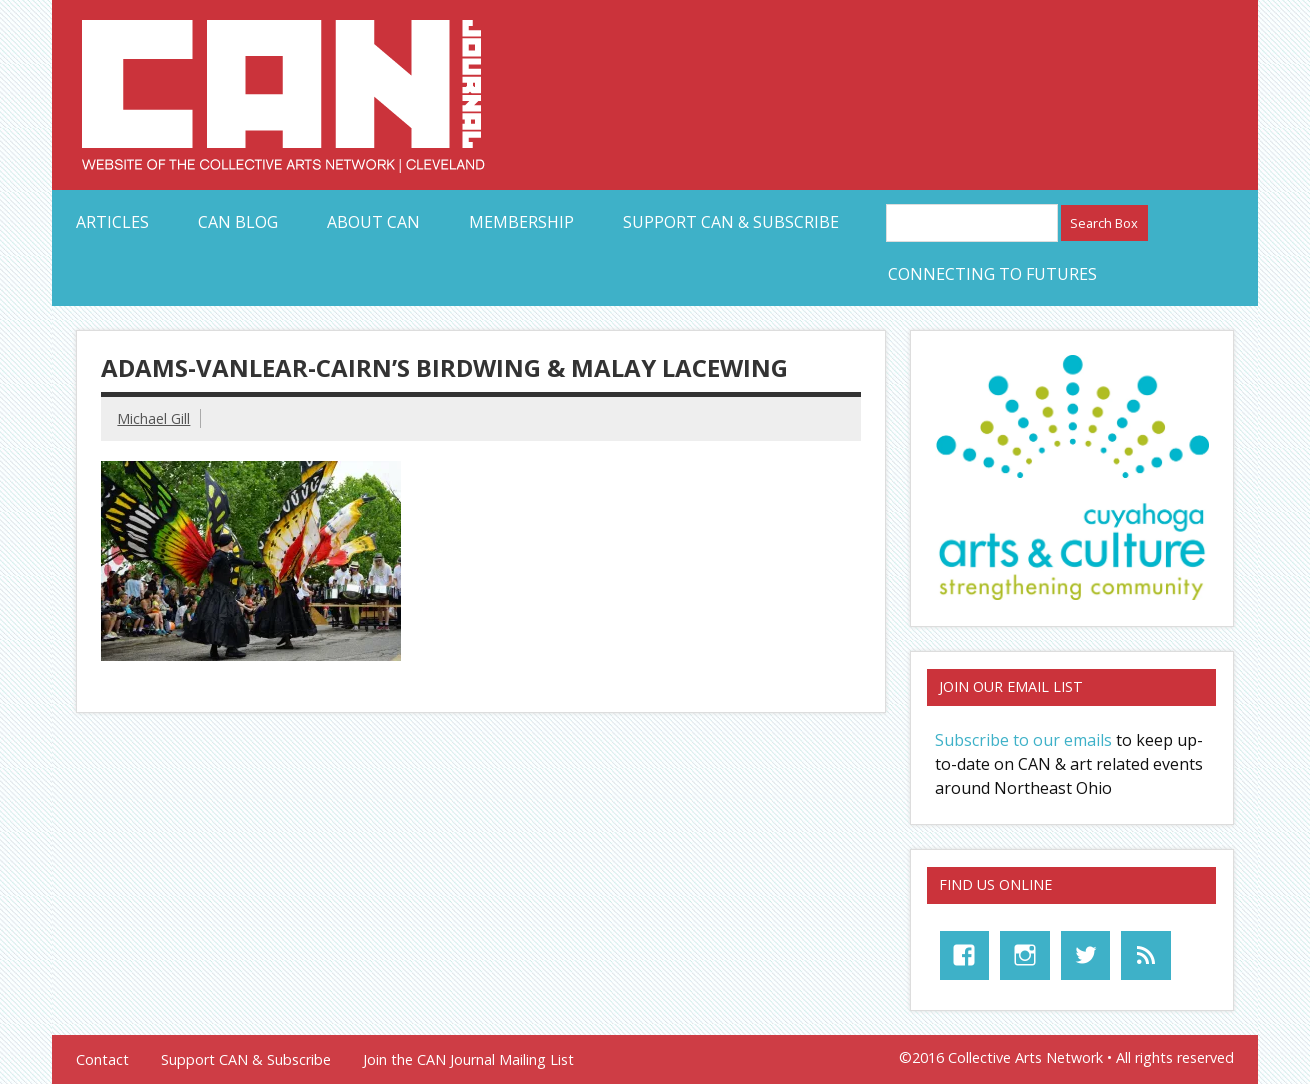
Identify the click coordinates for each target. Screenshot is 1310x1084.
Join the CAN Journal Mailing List (468, 1060)
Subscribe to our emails (1023, 740)
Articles (112, 222)
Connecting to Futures (992, 274)
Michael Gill (153, 418)
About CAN (373, 222)
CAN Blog (238, 222)
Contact (102, 1060)
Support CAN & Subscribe (731, 222)
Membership (521, 222)
